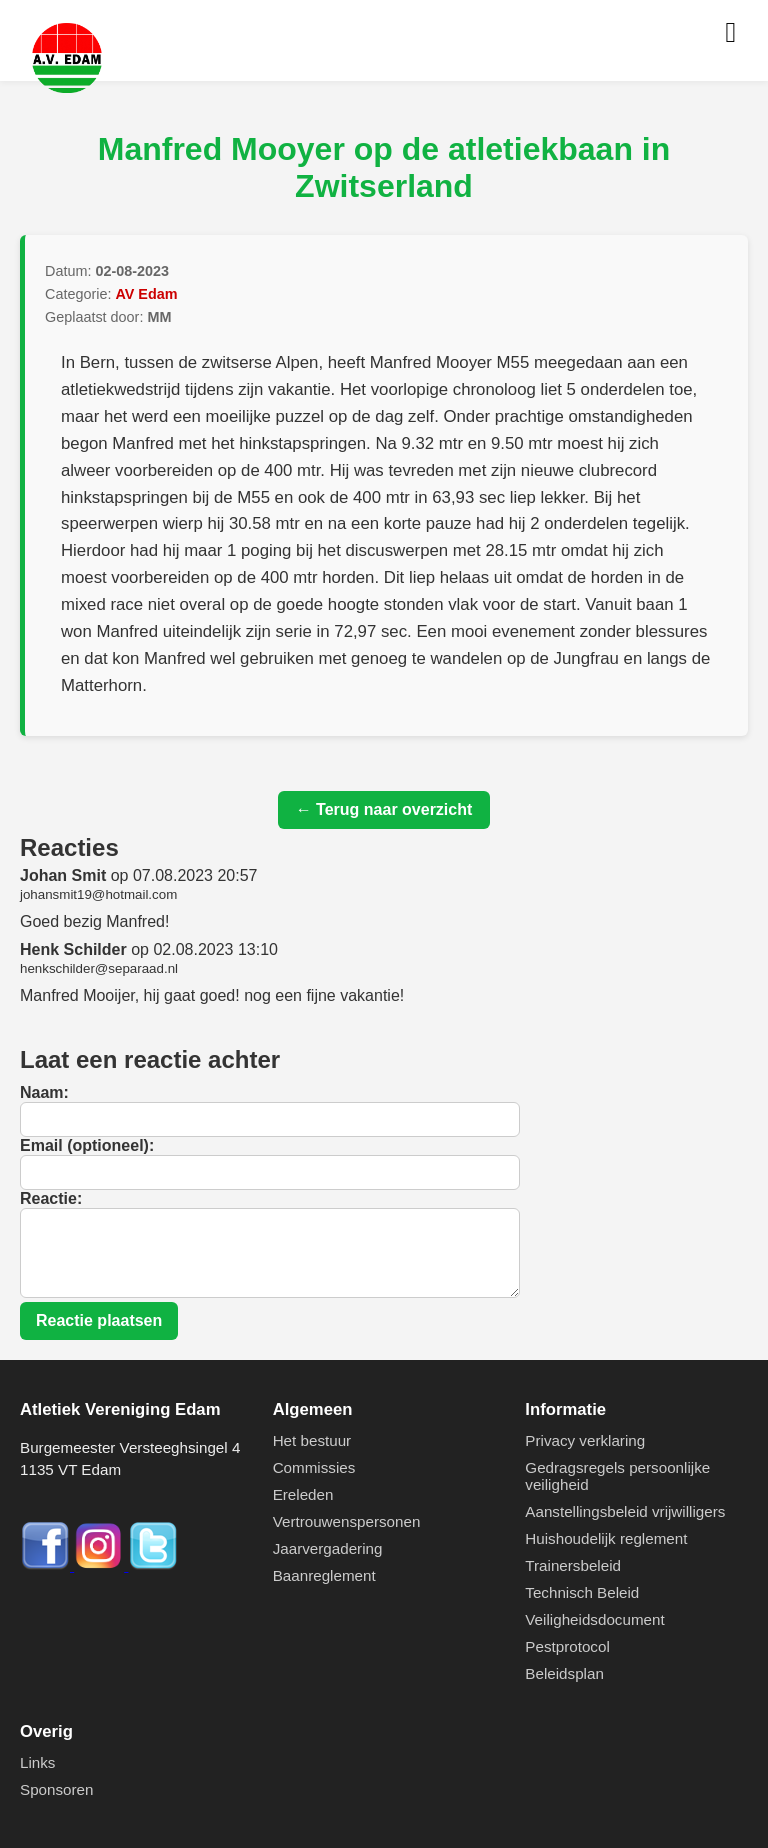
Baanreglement (324, 1575)
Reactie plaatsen (99, 1320)
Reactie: (51, 1198)
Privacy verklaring (585, 1440)
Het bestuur (312, 1440)
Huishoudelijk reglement (606, 1538)
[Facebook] (47, 1565)
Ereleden (303, 1494)
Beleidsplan (564, 1673)
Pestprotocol (567, 1646)
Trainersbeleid (573, 1565)
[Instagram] (101, 1565)
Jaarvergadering (328, 1548)
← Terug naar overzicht (384, 809)
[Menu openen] (730, 32)
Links (37, 1762)
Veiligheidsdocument (594, 1619)
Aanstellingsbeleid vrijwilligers (625, 1511)
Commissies (314, 1467)
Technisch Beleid (582, 1592)
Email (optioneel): (87, 1145)
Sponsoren (56, 1789)
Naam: (44, 1092)
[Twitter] (153, 1565)
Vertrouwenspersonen (347, 1521)
